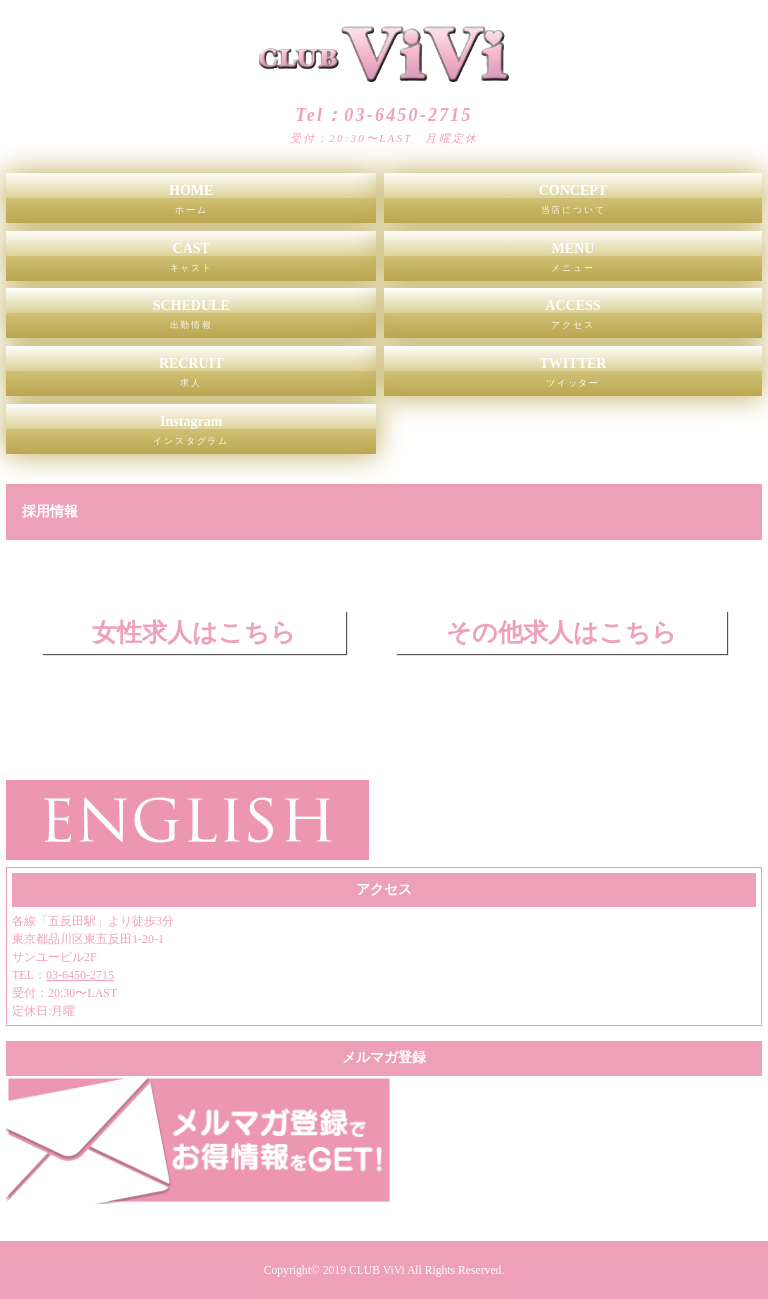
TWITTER (573, 376)
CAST (191, 261)
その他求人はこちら (561, 632)
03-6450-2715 (80, 975)
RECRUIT (191, 376)
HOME (191, 203)
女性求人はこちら (194, 632)
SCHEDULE (191, 318)
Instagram (191, 434)
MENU (573, 261)
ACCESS (573, 318)
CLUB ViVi (377, 1270)
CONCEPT (573, 203)
